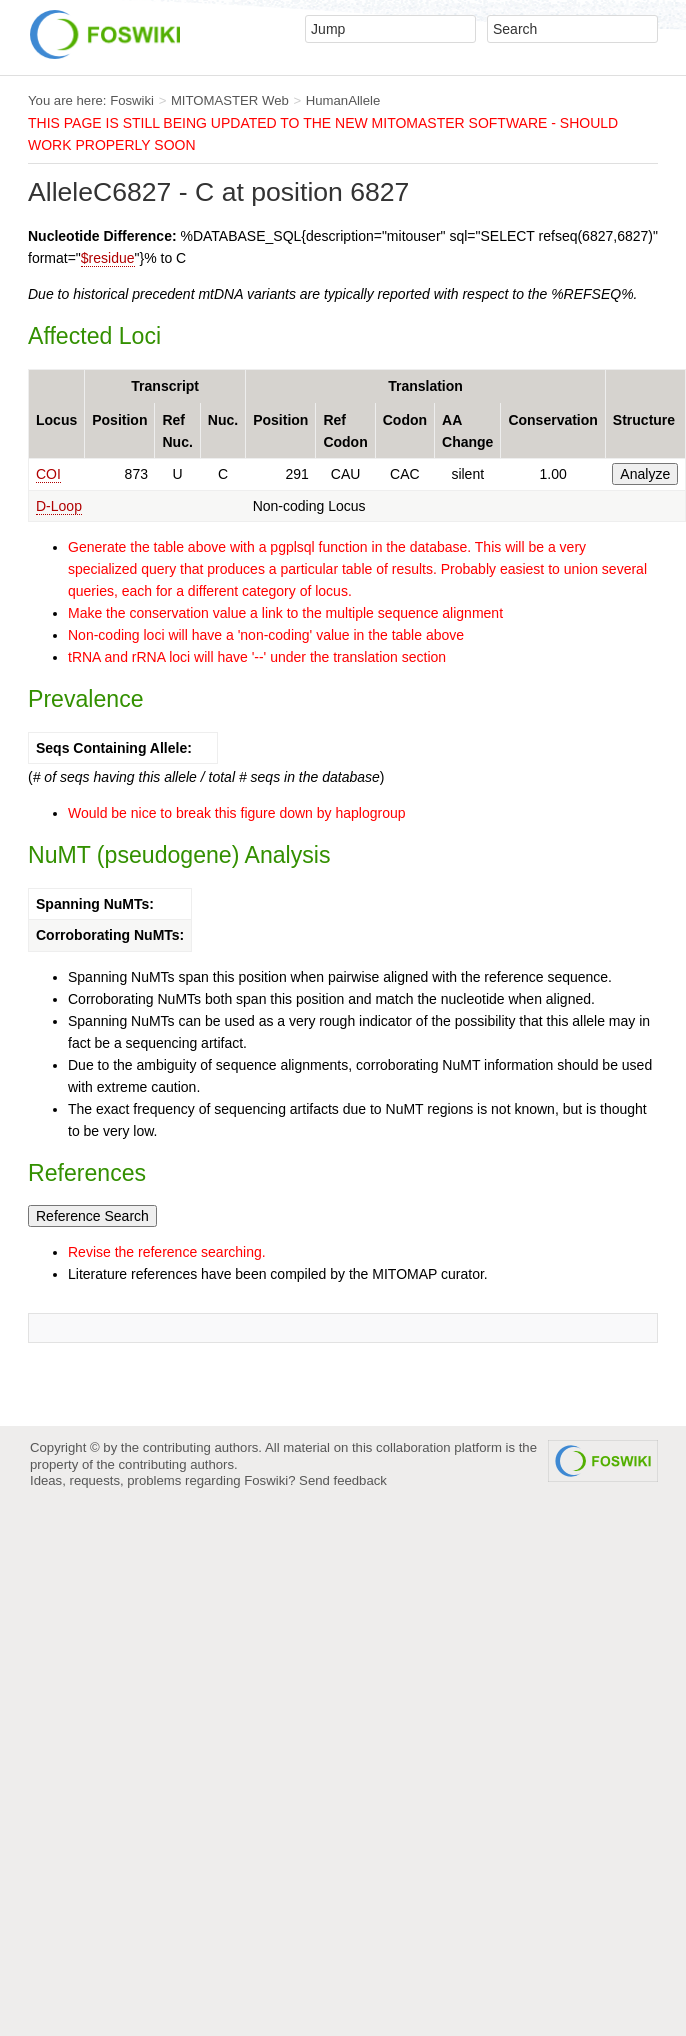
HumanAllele (343, 100)
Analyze (645, 474)
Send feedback (343, 1480)
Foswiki (132, 100)
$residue (108, 258)
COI (48, 474)
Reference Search (92, 1216)
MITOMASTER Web (230, 100)
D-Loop (59, 506)
